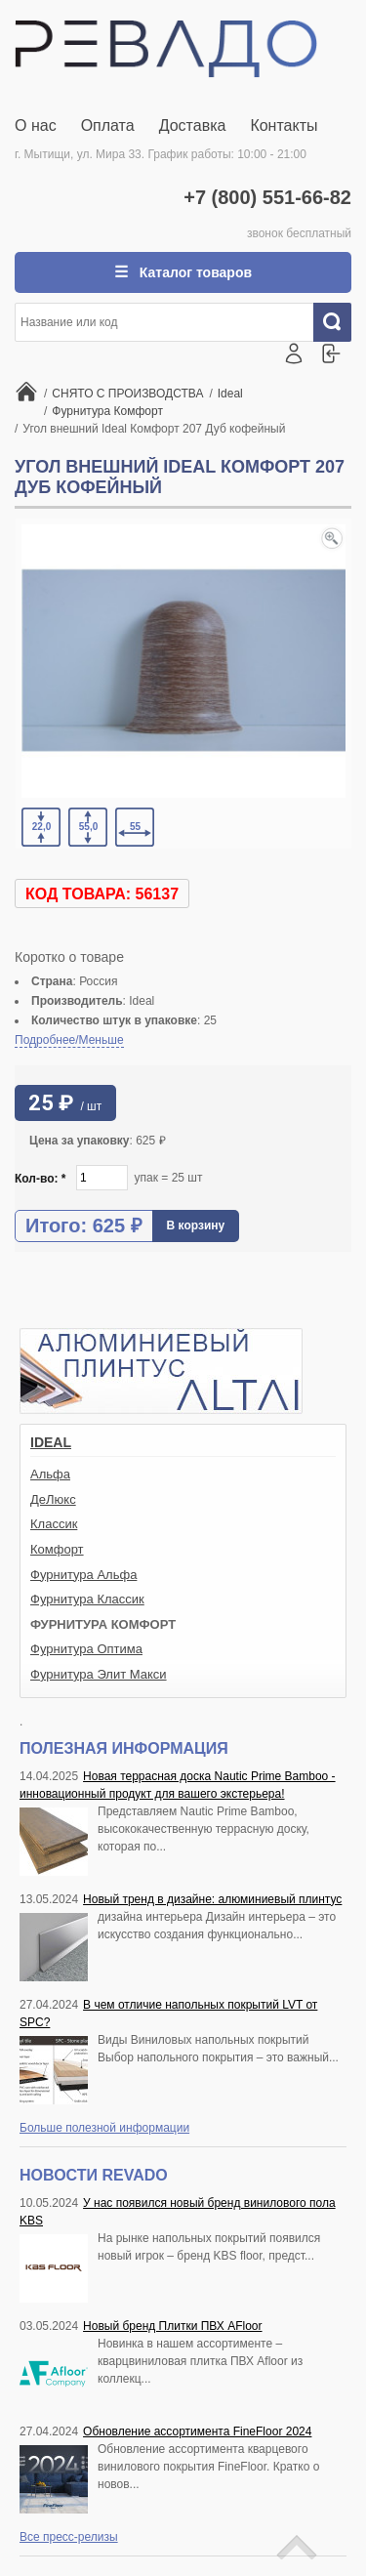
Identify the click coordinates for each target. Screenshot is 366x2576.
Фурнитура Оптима (86, 1648)
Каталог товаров (194, 272)
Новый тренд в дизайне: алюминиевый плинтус (212, 1899)
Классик (53, 1524)
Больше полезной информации (104, 2128)
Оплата (108, 125)
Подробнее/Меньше (69, 1040)
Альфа (50, 1474)
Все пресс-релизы (69, 2537)
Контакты (283, 125)
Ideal (50, 1442)
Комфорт (57, 1549)
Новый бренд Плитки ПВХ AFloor (172, 2326)
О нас (36, 125)
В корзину (196, 1225)
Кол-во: (40, 1178)
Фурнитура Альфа (83, 1574)
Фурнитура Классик (87, 1599)
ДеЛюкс (53, 1499)
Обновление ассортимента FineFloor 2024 (197, 2431)
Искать (339, 322)
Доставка (192, 125)
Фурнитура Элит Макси (98, 1674)
